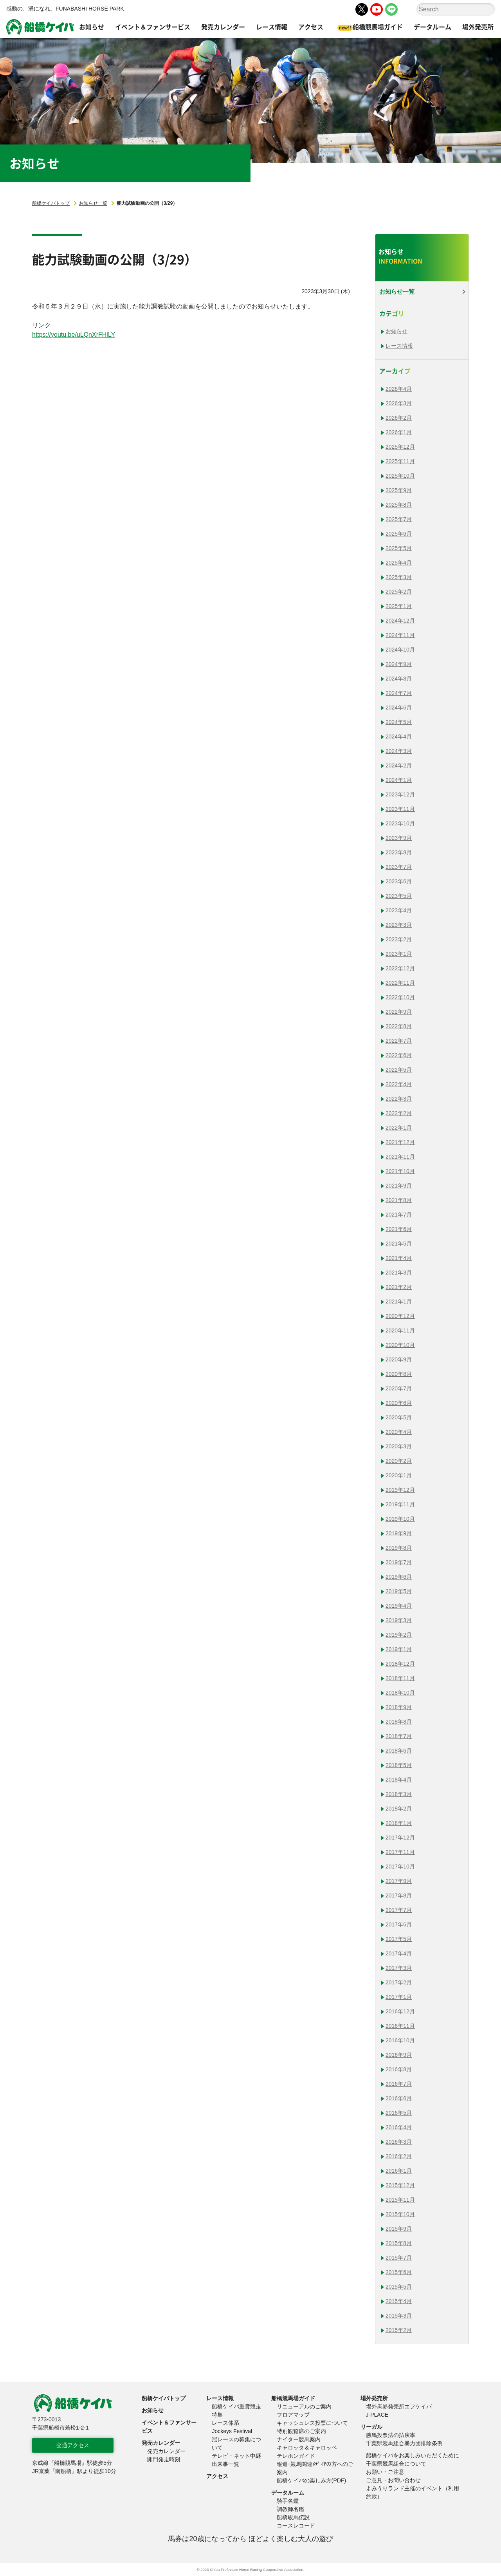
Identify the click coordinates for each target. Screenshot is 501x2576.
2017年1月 (399, 1997)
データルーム (287, 2492)
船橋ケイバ (40, 27)
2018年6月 (399, 1750)
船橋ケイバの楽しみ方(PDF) (311, 2480)
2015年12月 (400, 2185)
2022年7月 (399, 1041)
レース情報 (399, 346)
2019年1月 (399, 1649)
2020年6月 (399, 1403)
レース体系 (225, 2423)
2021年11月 (400, 1157)
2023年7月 (399, 867)
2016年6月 (399, 2098)
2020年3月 (399, 1446)
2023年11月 (400, 809)
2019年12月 (400, 1490)
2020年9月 (399, 1359)
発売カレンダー (161, 2443)
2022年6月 (399, 1055)
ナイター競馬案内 (299, 2439)
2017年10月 (400, 1866)
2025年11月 (400, 461)
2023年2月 (399, 939)
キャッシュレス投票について (312, 2423)
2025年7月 (399, 519)
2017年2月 (399, 1982)
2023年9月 (399, 838)
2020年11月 (400, 1330)
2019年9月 (399, 1533)
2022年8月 (399, 1026)
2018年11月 (400, 1678)
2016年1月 (399, 2171)
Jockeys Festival (232, 2431)
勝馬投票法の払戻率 (390, 2435)
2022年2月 (399, 1113)
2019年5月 (399, 1591)
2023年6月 (399, 881)
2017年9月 (399, 1881)
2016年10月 (400, 2040)
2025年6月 (399, 534)
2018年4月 (399, 1779)
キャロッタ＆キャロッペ (307, 2447)
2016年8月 (399, 2069)
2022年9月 (399, 1012)
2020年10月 (400, 1345)
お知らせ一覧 (93, 203)
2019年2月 (399, 1635)
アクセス (217, 2476)
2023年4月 (399, 910)
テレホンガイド (296, 2456)
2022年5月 (399, 1070)
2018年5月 (399, 1765)
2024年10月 (400, 649)
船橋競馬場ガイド (293, 2398)
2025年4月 (399, 563)
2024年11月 (400, 635)
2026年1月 (399, 432)
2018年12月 (400, 1664)
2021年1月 (399, 1301)
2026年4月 (399, 389)
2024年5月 (399, 722)
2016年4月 (399, 2127)
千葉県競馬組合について (396, 2463)
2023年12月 (400, 794)
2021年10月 (400, 1171)
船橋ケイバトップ (51, 203)
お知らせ (396, 331)
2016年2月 (399, 2156)
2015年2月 (399, 2330)
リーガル (371, 2427)
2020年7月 (399, 1388)
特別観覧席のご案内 (301, 2431)
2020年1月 (399, 1475)
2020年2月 (399, 1461)
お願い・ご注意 (385, 2472)
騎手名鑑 (288, 2501)
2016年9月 (399, 2055)
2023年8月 (399, 852)
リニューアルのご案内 (304, 2406)
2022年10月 (400, 997)
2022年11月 (400, 983)
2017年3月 (399, 1968)
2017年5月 (399, 1939)
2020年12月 (400, 1316)
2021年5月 (399, 1243)
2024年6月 (399, 707)
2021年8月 (399, 1200)
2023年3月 (399, 925)
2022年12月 (400, 968)
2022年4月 (399, 1084)
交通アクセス (72, 2445)
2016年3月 (399, 2142)
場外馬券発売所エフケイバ (399, 2406)
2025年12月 (400, 447)
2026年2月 (399, 418)
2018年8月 (399, 1722)
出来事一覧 (225, 2464)
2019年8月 (399, 1548)
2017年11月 (400, 1852)
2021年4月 (399, 1258)
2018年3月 (399, 1794)
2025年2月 (399, 591)
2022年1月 (399, 1128)
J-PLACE (377, 2415)
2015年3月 (399, 2315)
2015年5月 (399, 2287)
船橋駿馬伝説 (293, 2517)
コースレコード (296, 2525)
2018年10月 (400, 1693)
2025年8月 (399, 505)
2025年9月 (399, 490)
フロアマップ (293, 2415)
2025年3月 (399, 577)
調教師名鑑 (290, 2509)
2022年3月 (399, 1099)
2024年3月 (399, 751)
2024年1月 (399, 780)
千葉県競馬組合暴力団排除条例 (404, 2443)
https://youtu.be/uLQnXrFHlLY (73, 334)
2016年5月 (399, 2113)
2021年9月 (399, 1185)
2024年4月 (399, 736)
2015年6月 (399, 2272)
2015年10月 (400, 2214)
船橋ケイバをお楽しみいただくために (412, 2455)
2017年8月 (399, 1895)
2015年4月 (399, 2301)
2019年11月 (400, 1504)
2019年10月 (400, 1519)
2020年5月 (399, 1417)
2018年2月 (399, 1808)
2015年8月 (399, 2243)
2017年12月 (400, 1837)
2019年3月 (399, 1620)
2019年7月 (399, 1562)
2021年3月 (399, 1272)
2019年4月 (399, 1606)
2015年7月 (399, 2258)
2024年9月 (399, 664)
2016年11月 (400, 2026)
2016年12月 (400, 2011)
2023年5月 (399, 896)
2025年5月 (399, 548)
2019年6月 (399, 1577)
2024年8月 (399, 678)
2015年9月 (399, 2229)
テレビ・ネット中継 (236, 2456)
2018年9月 (399, 1707)
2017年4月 (399, 1953)
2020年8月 (399, 1374)
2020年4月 (399, 1432)
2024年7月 (399, 693)
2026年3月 (399, 403)
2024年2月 (399, 765)
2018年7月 (399, 1736)
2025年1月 (399, 606)
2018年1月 (399, 1823)
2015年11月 (400, 2200)
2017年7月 (399, 1910)
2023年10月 (400, 823)
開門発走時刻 (163, 2459)
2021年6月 (399, 1229)
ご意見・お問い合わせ (393, 2480)
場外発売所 (374, 2398)
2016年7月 (399, 2084)
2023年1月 (399, 954)
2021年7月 (399, 1214)
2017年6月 (399, 1924)
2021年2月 (399, 1287)
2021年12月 (400, 1142)
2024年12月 (400, 620)
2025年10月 (400, 476)
